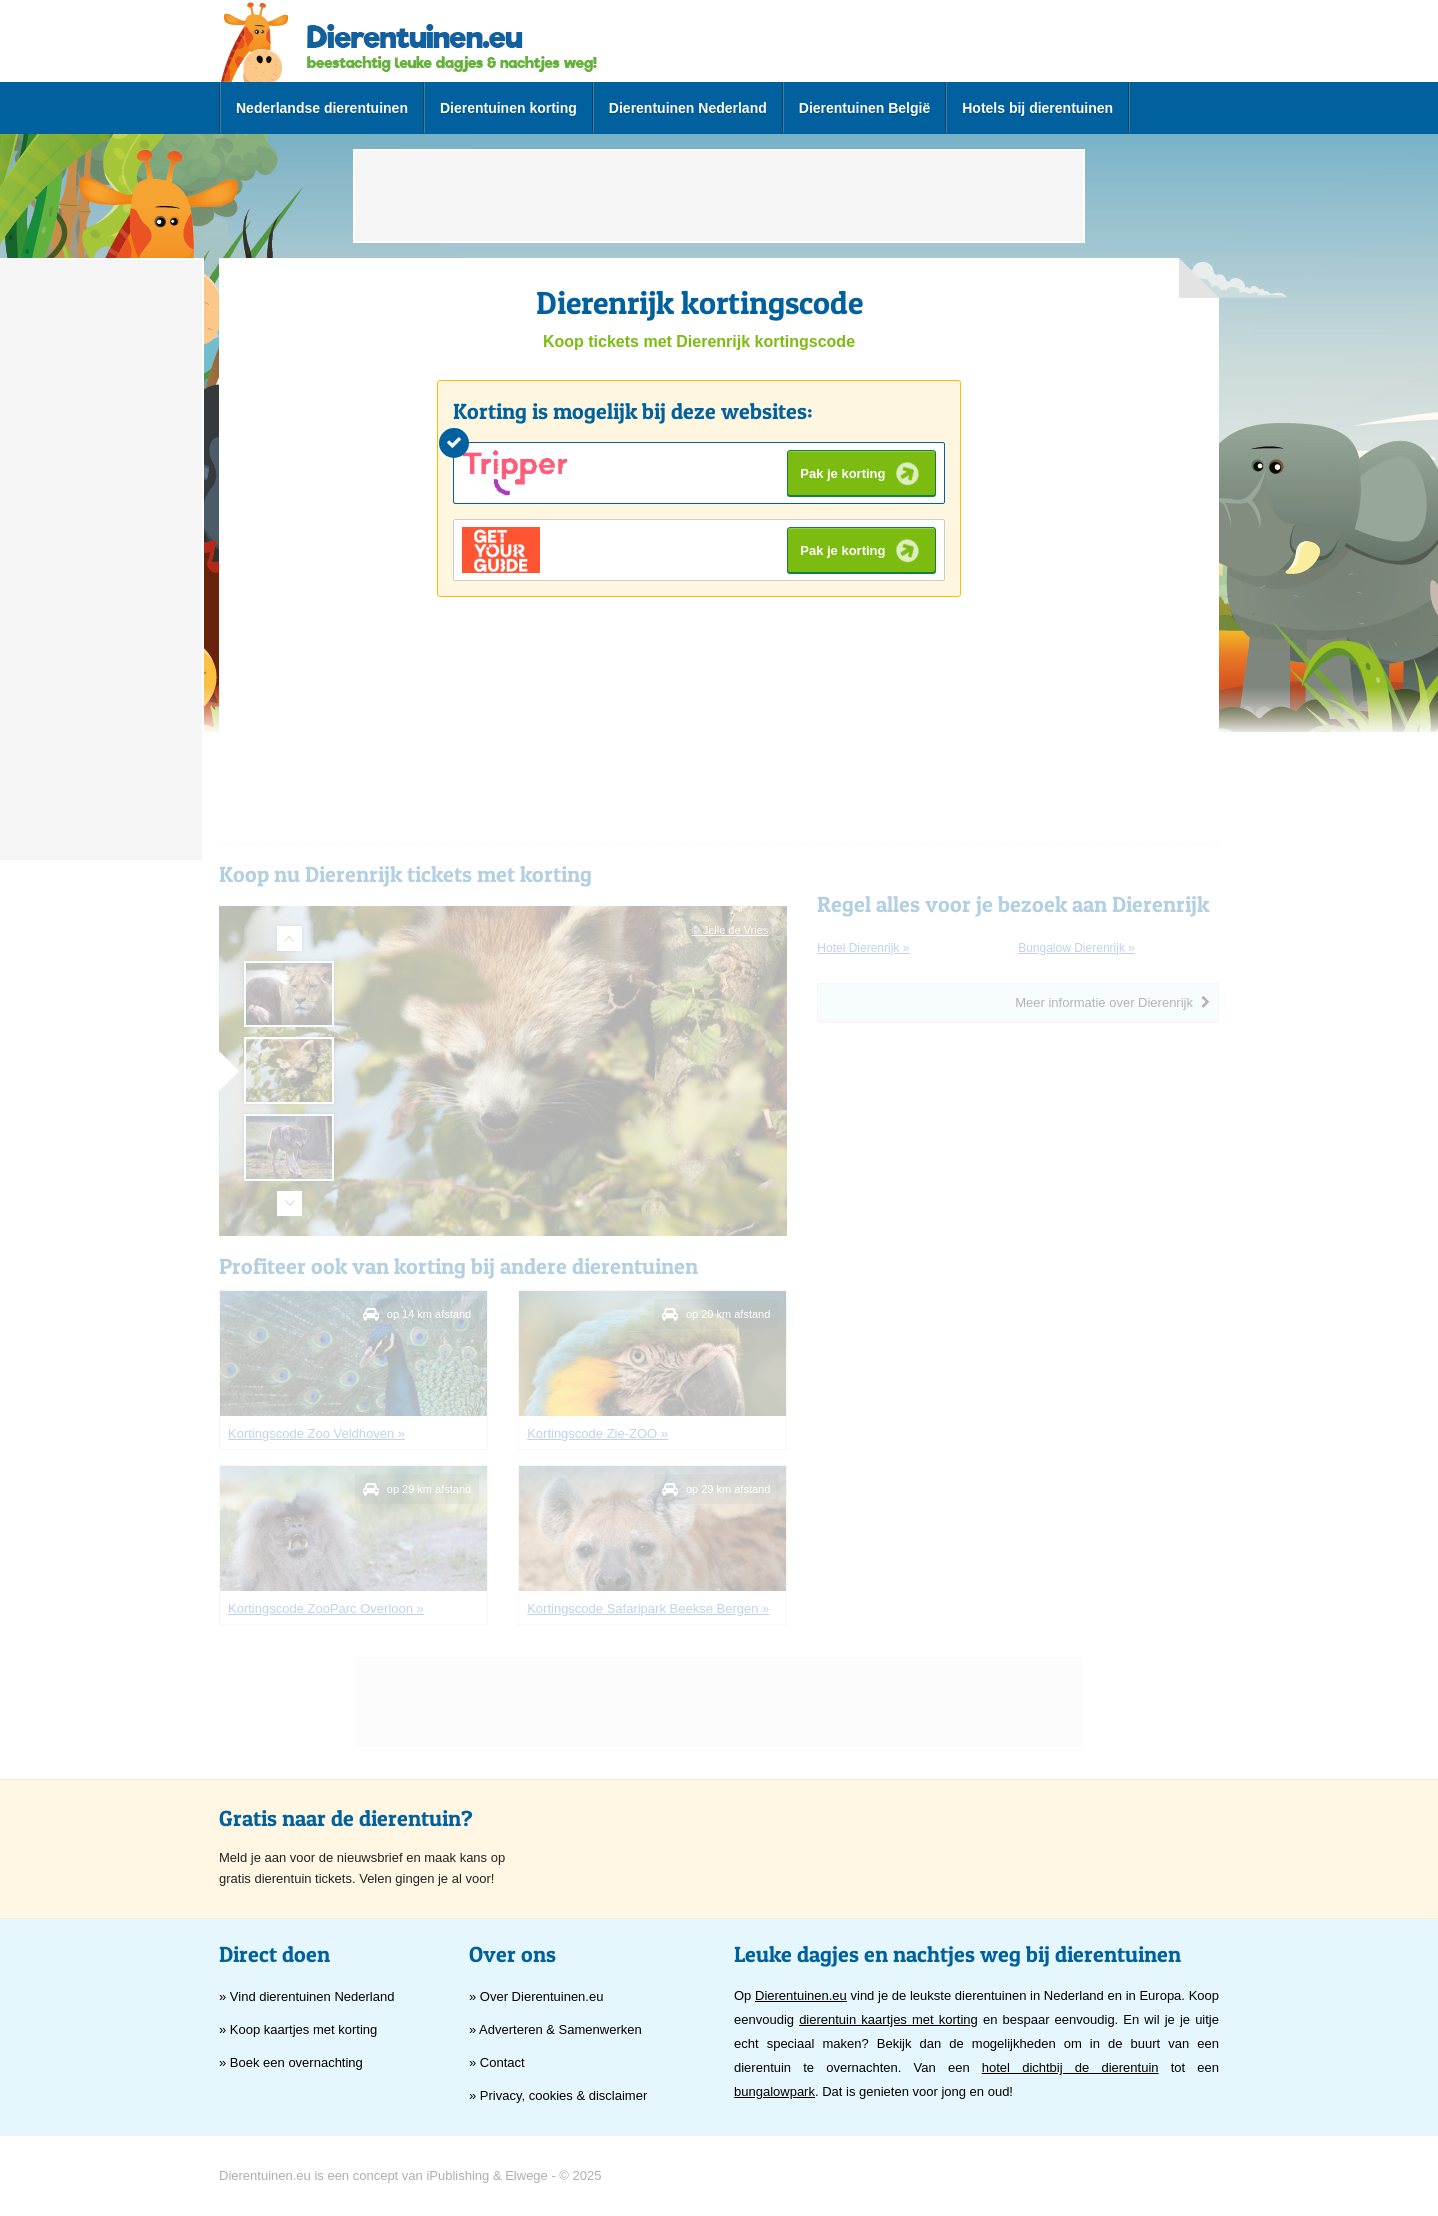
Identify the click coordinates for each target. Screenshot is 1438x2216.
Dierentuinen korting (508, 108)
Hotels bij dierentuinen (1037, 108)
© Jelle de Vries (730, 930)
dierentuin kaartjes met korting (888, 2019)
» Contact (497, 2062)
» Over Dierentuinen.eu (536, 1996)
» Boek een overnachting (291, 2062)
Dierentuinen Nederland (688, 108)
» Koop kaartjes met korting (298, 2029)
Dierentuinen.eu (801, 1995)
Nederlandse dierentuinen (322, 108)
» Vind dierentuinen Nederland (306, 1996)
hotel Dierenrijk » (863, 948)
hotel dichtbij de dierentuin (1070, 2067)
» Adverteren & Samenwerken (555, 2029)
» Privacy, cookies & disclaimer (558, 2095)
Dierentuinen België (864, 108)
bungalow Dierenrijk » (1076, 948)
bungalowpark (774, 2091)
